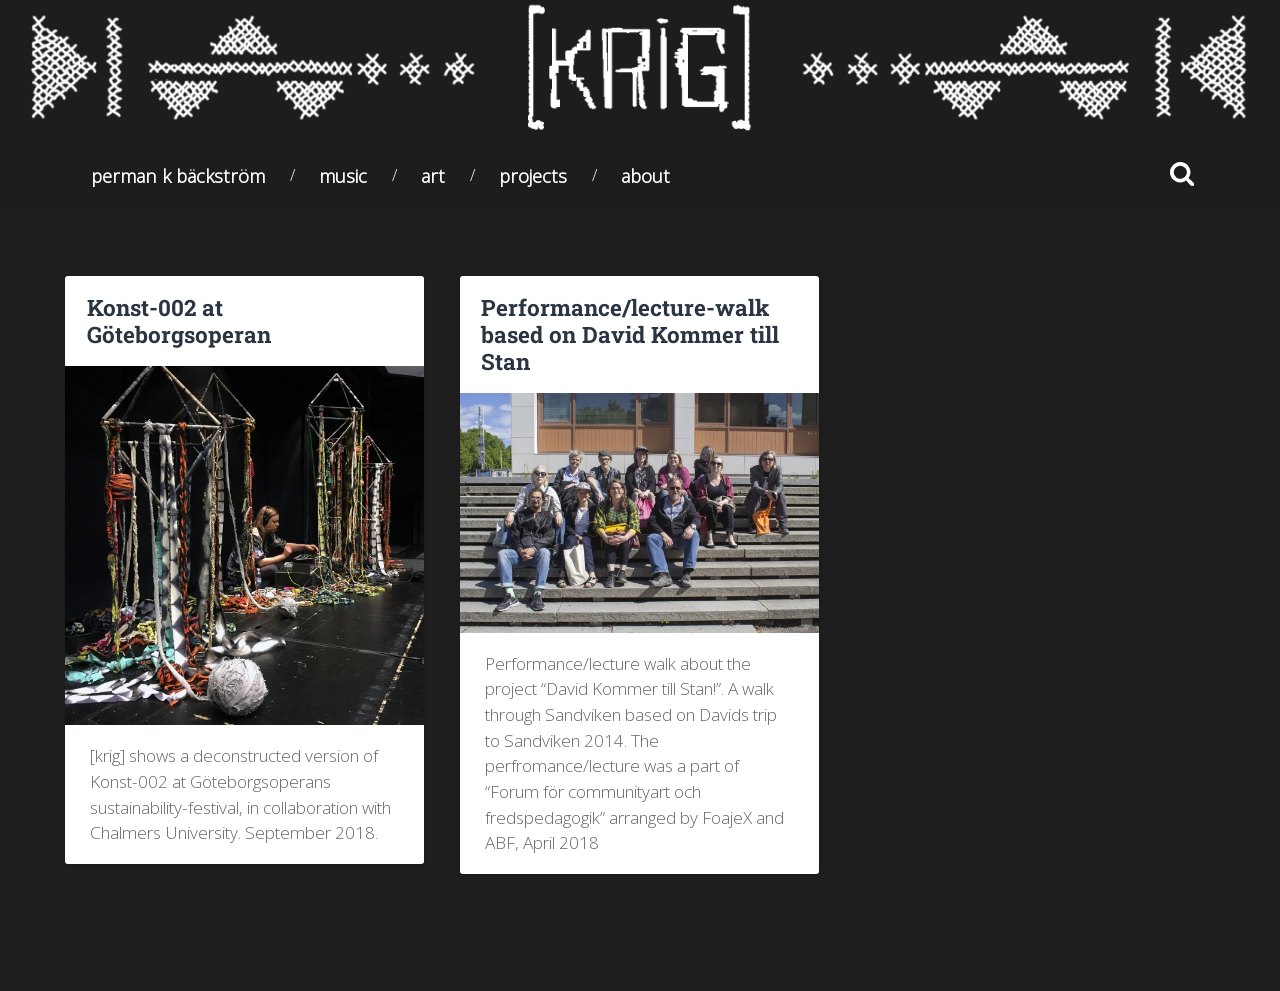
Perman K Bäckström (178, 175)
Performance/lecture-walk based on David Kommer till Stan (630, 334)
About (645, 175)
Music (343, 175)
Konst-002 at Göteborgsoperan (179, 320)
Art (433, 175)
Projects (533, 175)
